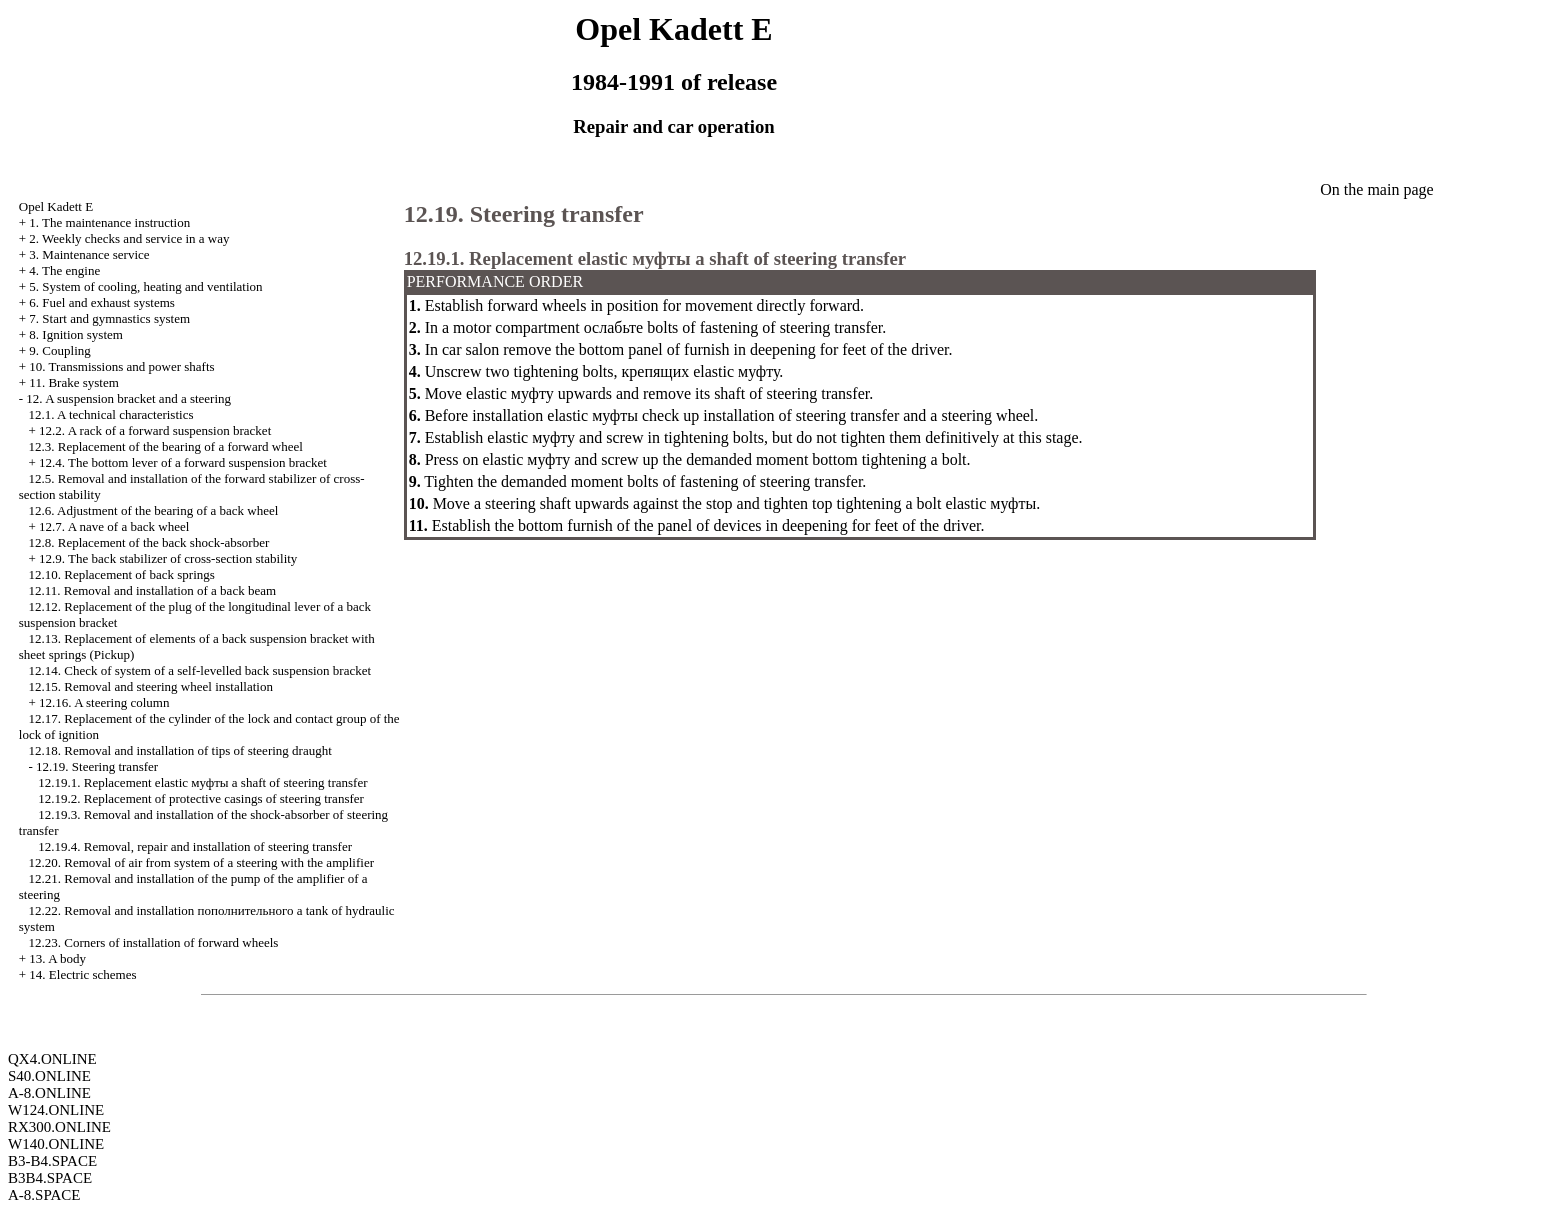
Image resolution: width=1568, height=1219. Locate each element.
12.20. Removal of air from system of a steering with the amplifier (202, 862)
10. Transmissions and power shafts (121, 366)
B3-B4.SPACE (52, 1161)
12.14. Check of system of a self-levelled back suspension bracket (200, 670)
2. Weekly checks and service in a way (129, 238)
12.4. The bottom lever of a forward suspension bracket (183, 462)
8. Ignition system (76, 334)
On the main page (1376, 189)
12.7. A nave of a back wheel (114, 526)
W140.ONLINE (56, 1144)
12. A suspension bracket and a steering (128, 398)
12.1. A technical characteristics (111, 414)
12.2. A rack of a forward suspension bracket (155, 430)
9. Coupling (59, 350)
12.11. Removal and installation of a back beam (153, 590)
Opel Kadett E (56, 206)
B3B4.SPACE (50, 1178)
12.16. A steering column (104, 702)
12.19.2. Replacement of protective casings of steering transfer (201, 798)
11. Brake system (73, 382)
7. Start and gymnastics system (109, 318)
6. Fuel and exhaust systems (102, 302)
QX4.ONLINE (52, 1059)
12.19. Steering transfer (97, 766)
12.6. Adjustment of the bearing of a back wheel (154, 510)
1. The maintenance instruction (109, 222)
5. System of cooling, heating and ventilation (145, 286)
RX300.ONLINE (59, 1127)
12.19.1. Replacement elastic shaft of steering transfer (202, 782)
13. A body (57, 958)
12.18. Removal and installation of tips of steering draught (180, 750)
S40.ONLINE (49, 1076)
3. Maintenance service (89, 254)
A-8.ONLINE (49, 1093)
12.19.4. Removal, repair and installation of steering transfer (195, 846)
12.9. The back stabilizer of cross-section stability (168, 558)
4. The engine (64, 270)
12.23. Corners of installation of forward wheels (154, 942)
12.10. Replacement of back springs (122, 574)
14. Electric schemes (82, 974)
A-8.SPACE (44, 1195)
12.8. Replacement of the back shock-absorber (149, 542)
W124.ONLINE (56, 1110)
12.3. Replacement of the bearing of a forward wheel (166, 446)
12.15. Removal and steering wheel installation (151, 686)
